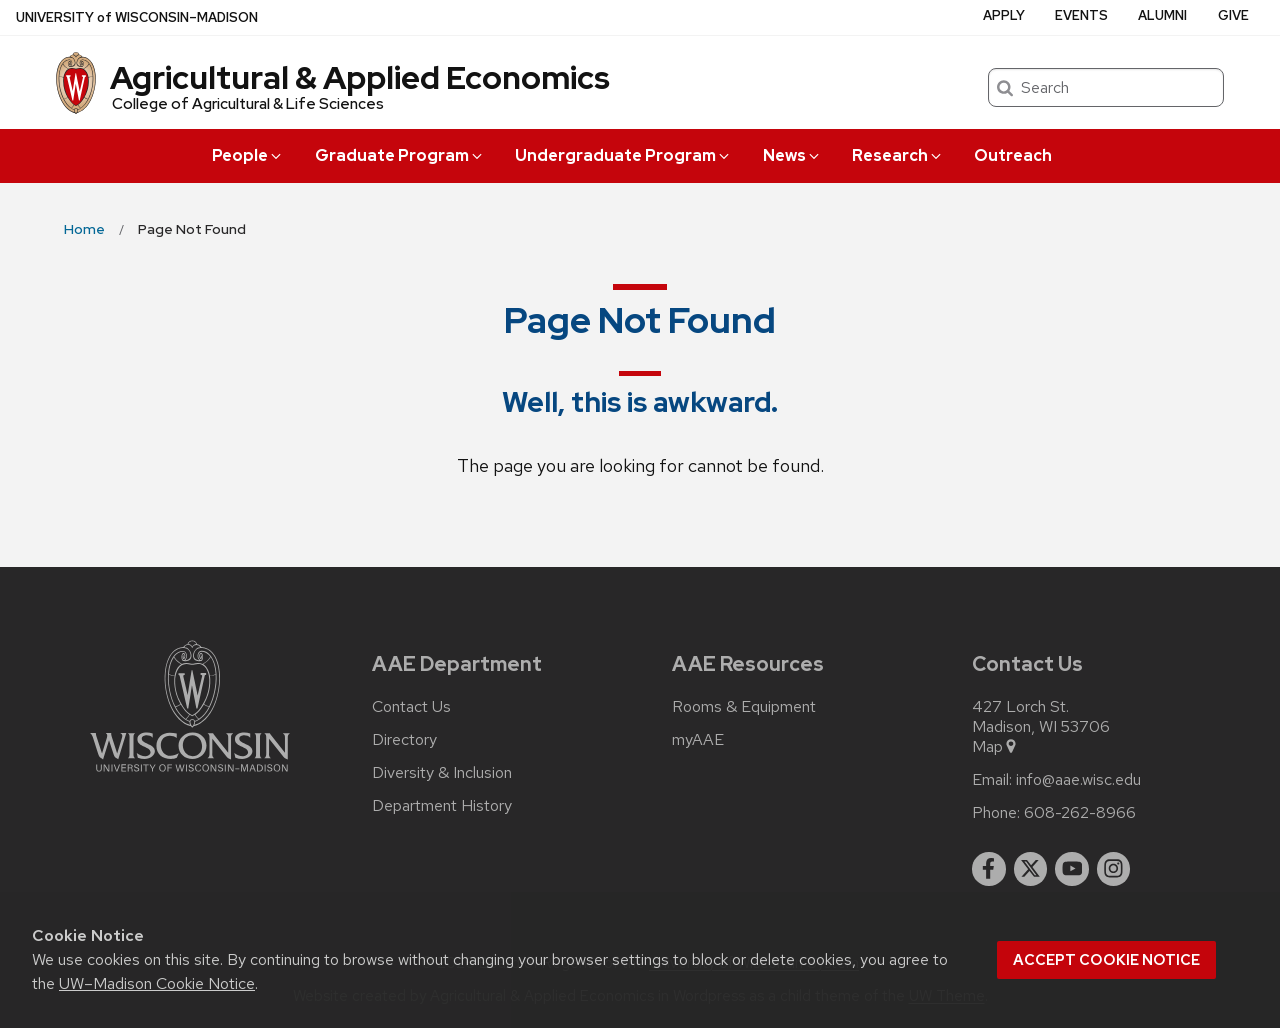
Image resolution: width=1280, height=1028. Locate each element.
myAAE (698, 740)
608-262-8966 (1080, 813)
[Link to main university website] (190, 775)
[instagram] (1114, 869)
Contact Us (411, 707)
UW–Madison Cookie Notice (157, 983)
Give (1233, 15)
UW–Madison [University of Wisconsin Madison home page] (137, 17)
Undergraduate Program (623, 155)
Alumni (1162, 15)
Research (898, 155)
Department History (442, 806)
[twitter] (1031, 869)
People (248, 155)
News (792, 155)
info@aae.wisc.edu (1078, 780)
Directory (404, 740)
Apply (1004, 15)
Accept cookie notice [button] (1106, 960)
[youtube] (1072, 869)
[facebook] (989, 869)
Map (995, 747)
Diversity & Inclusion (442, 773)
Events (1081, 15)
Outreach (1013, 155)
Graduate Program (400, 155)
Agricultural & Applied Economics (360, 77)
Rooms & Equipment (744, 707)
